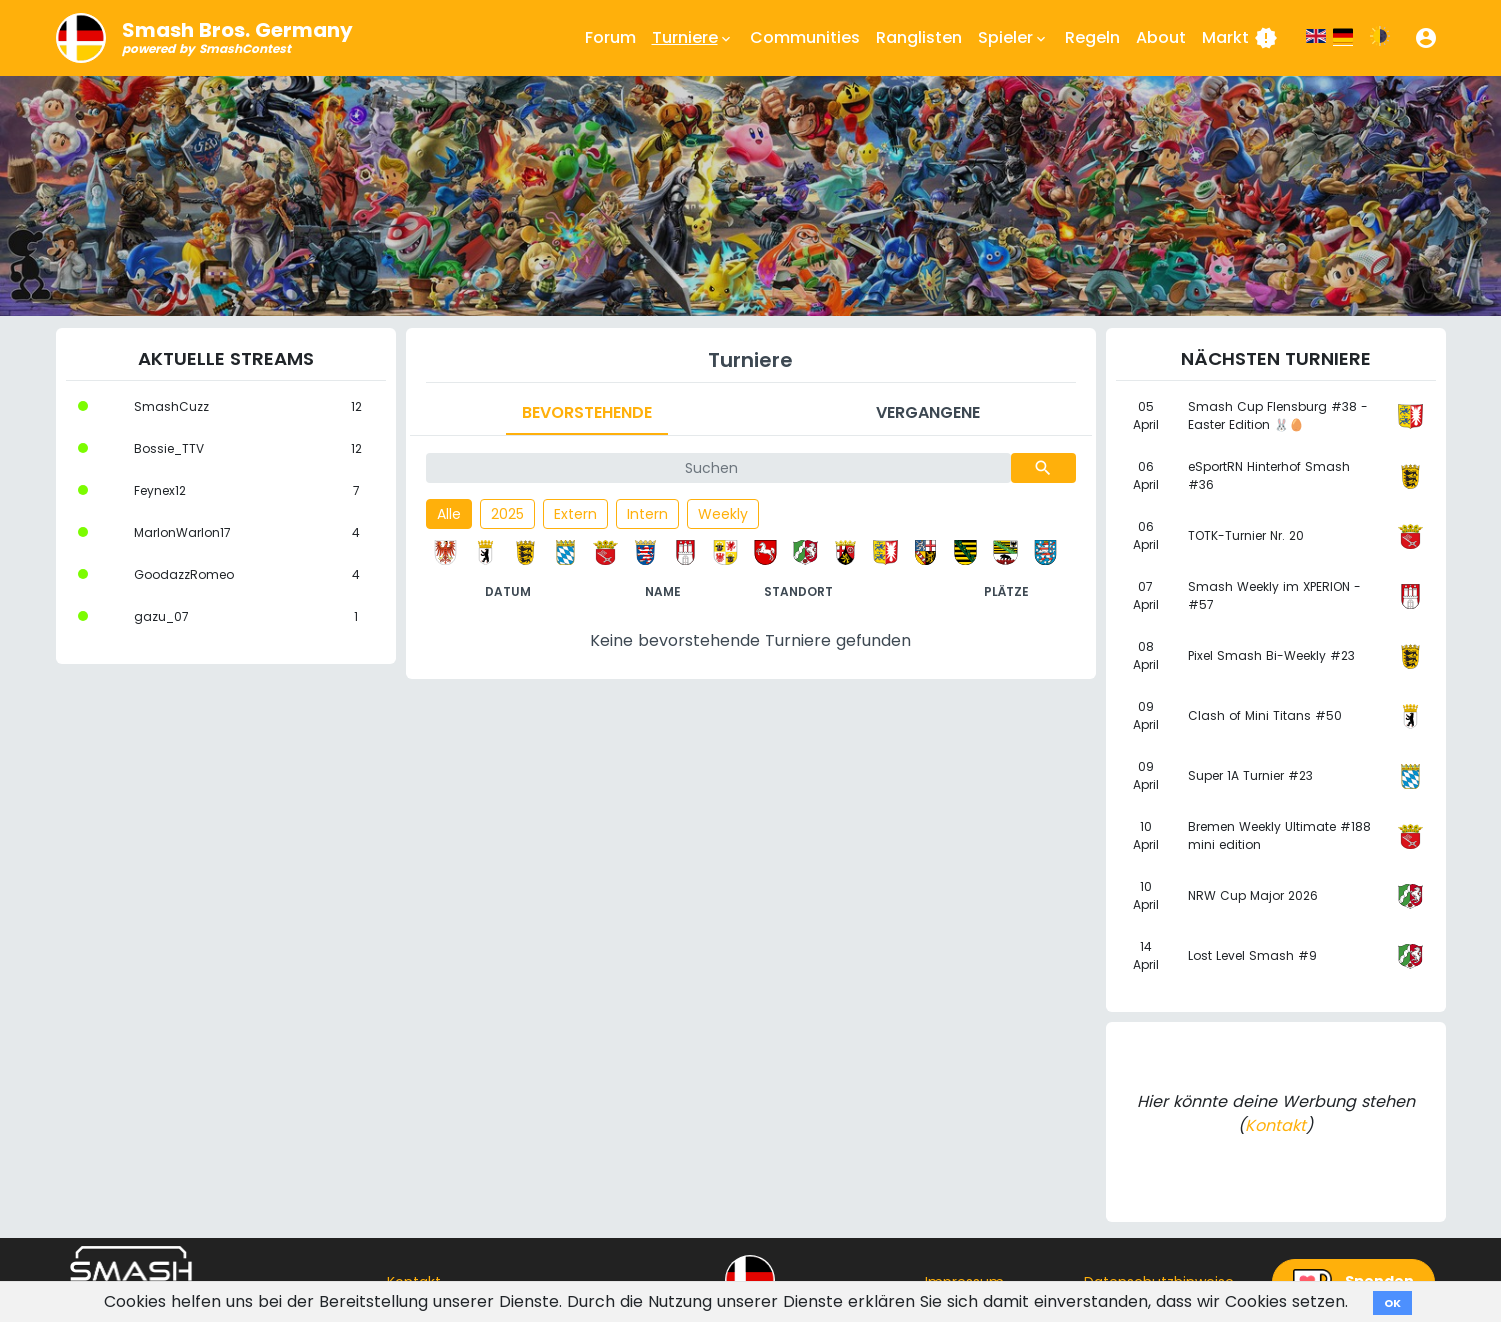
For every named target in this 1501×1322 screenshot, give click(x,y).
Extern (575, 514)
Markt (1240, 38)
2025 (507, 514)
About (1161, 37)
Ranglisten (919, 37)
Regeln (1092, 37)
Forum (610, 37)
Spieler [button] (1013, 38)
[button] (1426, 38)
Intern (647, 514)
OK (1392, 1303)
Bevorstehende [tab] (587, 412)
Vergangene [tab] (928, 412)
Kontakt (1275, 1125)
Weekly (723, 514)
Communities (805, 37)
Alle (449, 514)
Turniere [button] (693, 38)
